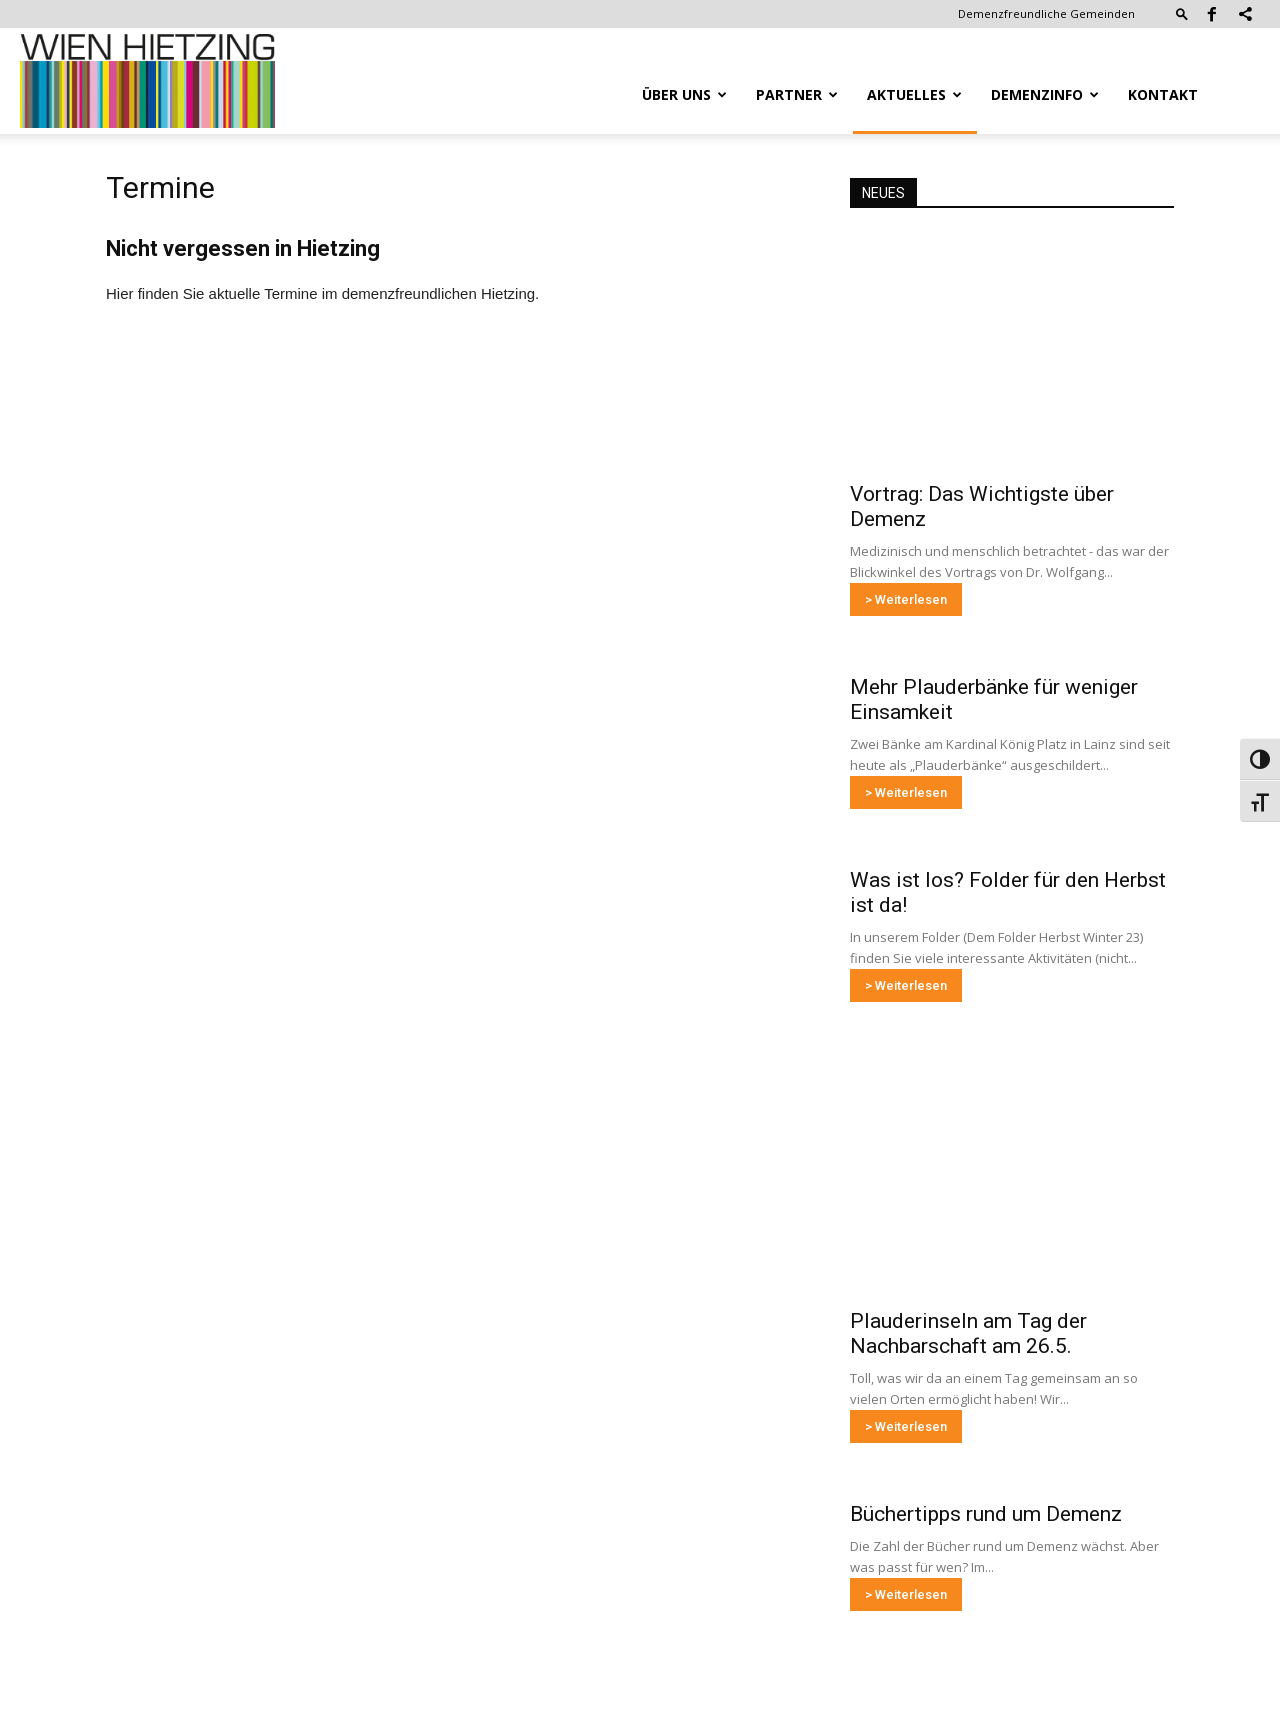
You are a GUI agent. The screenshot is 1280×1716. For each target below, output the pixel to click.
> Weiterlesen (906, 599)
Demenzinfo (1045, 94)
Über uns (684, 94)
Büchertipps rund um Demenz (986, 1514)
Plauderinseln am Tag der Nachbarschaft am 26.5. (968, 1333)
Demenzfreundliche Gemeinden (1046, 13)
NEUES (883, 193)
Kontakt (1163, 94)
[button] (1182, 13)
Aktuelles (914, 94)
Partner (797, 94)
